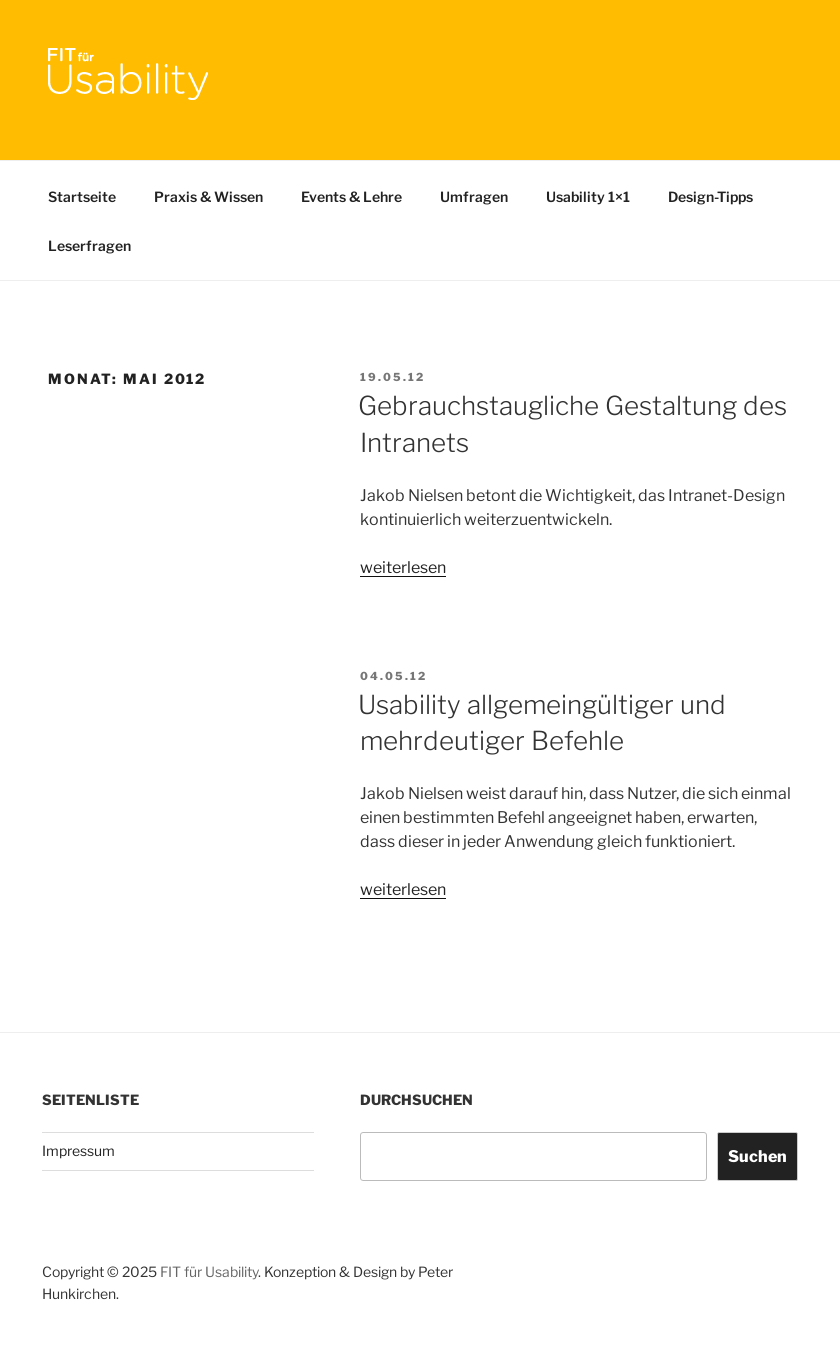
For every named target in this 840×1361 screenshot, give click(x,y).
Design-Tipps (710, 196)
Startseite (82, 196)
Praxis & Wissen (208, 196)
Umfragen (474, 196)
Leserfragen (89, 245)
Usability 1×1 (588, 196)
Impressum (78, 1150)
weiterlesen (403, 567)
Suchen (757, 1156)
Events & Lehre (351, 196)
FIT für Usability (209, 1271)
